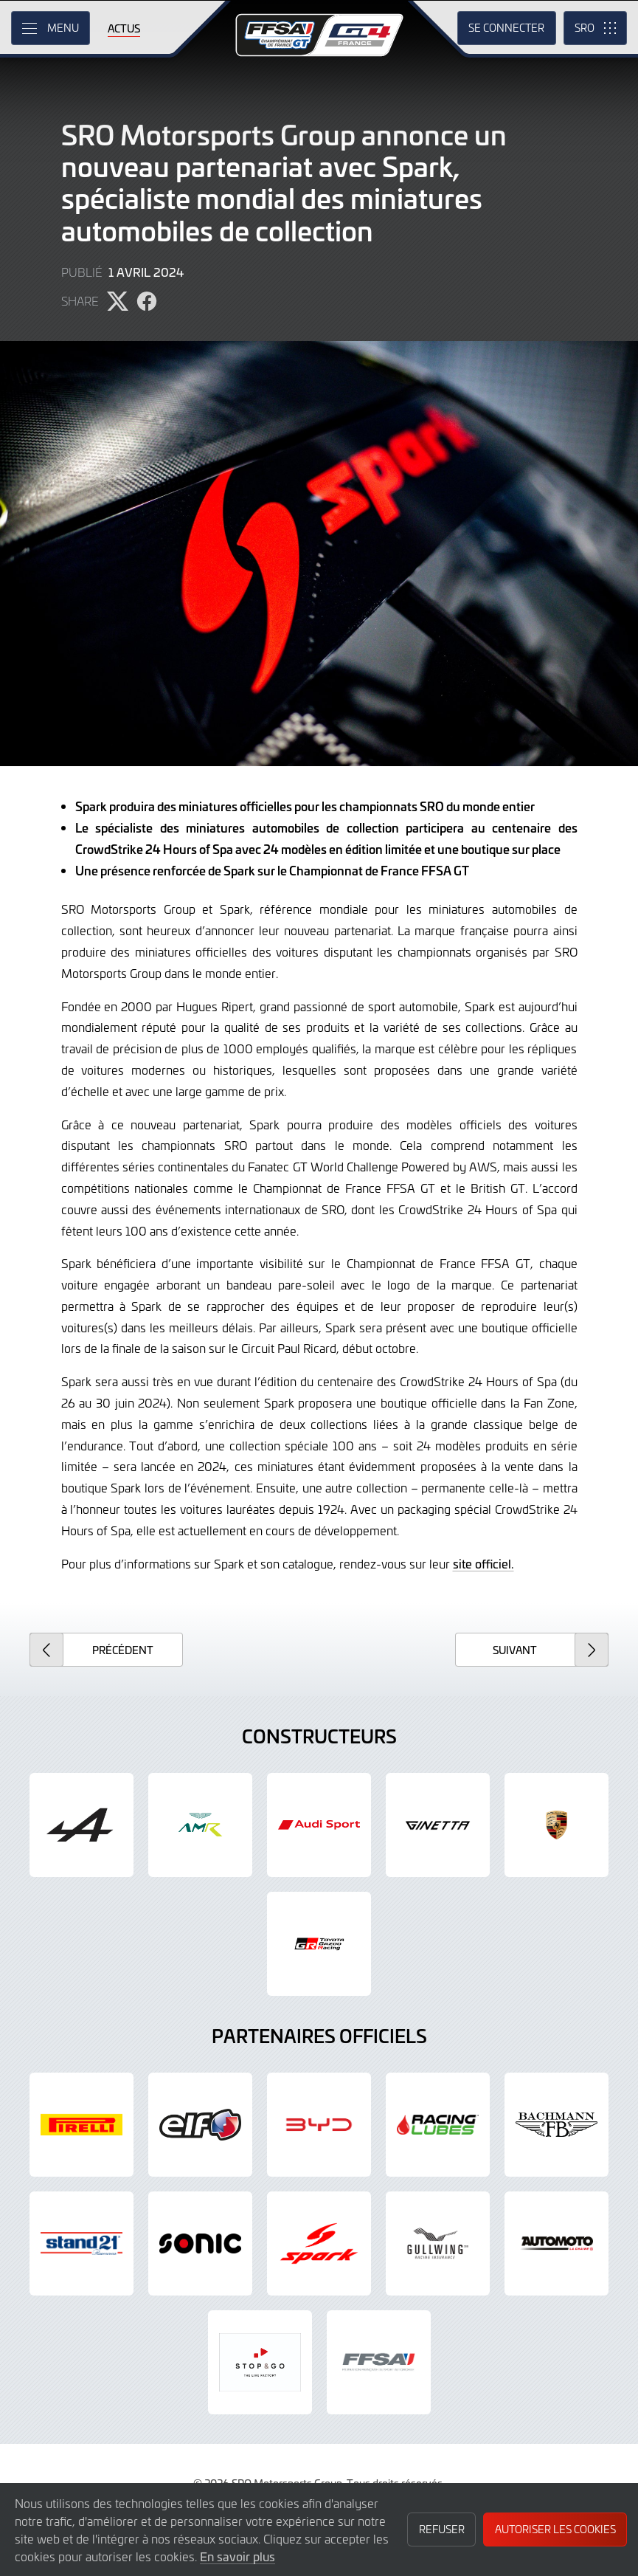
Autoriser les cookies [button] (555, 2529)
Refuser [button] (442, 2529)
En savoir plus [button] (237, 2556)
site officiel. (483, 1563)
